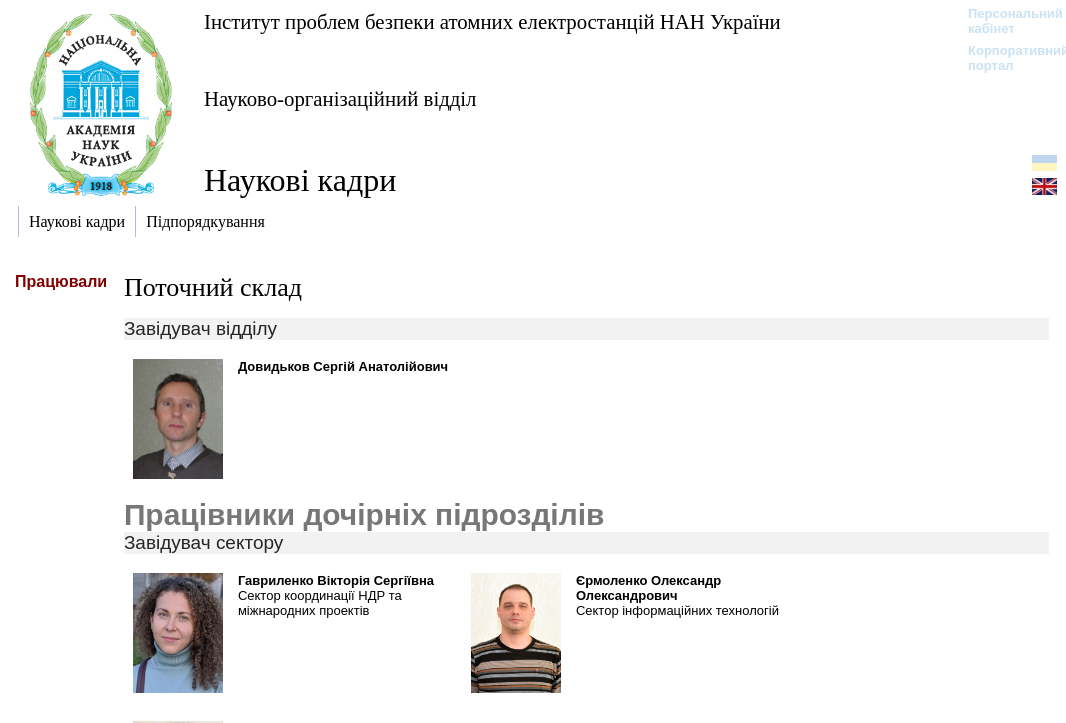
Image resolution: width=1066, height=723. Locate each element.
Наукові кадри (300, 180)
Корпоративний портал (1005, 58)
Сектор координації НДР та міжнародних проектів (320, 603)
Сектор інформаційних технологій (677, 610)
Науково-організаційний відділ (340, 98)
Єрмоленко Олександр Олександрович (648, 588)
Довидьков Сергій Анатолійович (343, 366)
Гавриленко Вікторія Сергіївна (336, 580)
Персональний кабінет (1005, 21)
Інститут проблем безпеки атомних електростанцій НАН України (492, 21)
